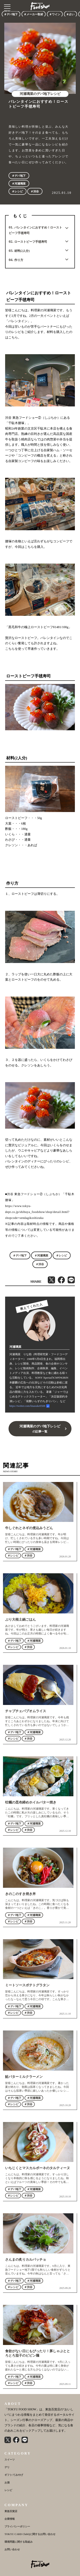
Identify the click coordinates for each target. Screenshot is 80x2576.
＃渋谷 (35, 191)
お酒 (7, 2482)
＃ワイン (54, 14)
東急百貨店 (10, 2511)
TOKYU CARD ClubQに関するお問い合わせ (29, 2534)
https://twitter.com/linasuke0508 (27, 1405)
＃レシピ (17, 191)
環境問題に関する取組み (18, 2541)
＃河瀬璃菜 (19, 183)
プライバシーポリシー (17, 2526)
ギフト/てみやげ (13, 2474)
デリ (7, 2467)
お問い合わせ (12, 2549)
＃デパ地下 (11, 14)
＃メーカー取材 (33, 14)
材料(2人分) (19, 251)
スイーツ (9, 2459)
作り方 (16, 260)
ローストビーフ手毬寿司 (28, 242)
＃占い (70, 14)
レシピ (8, 2490)
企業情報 (9, 2518)
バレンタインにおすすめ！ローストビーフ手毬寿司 (35, 230)
